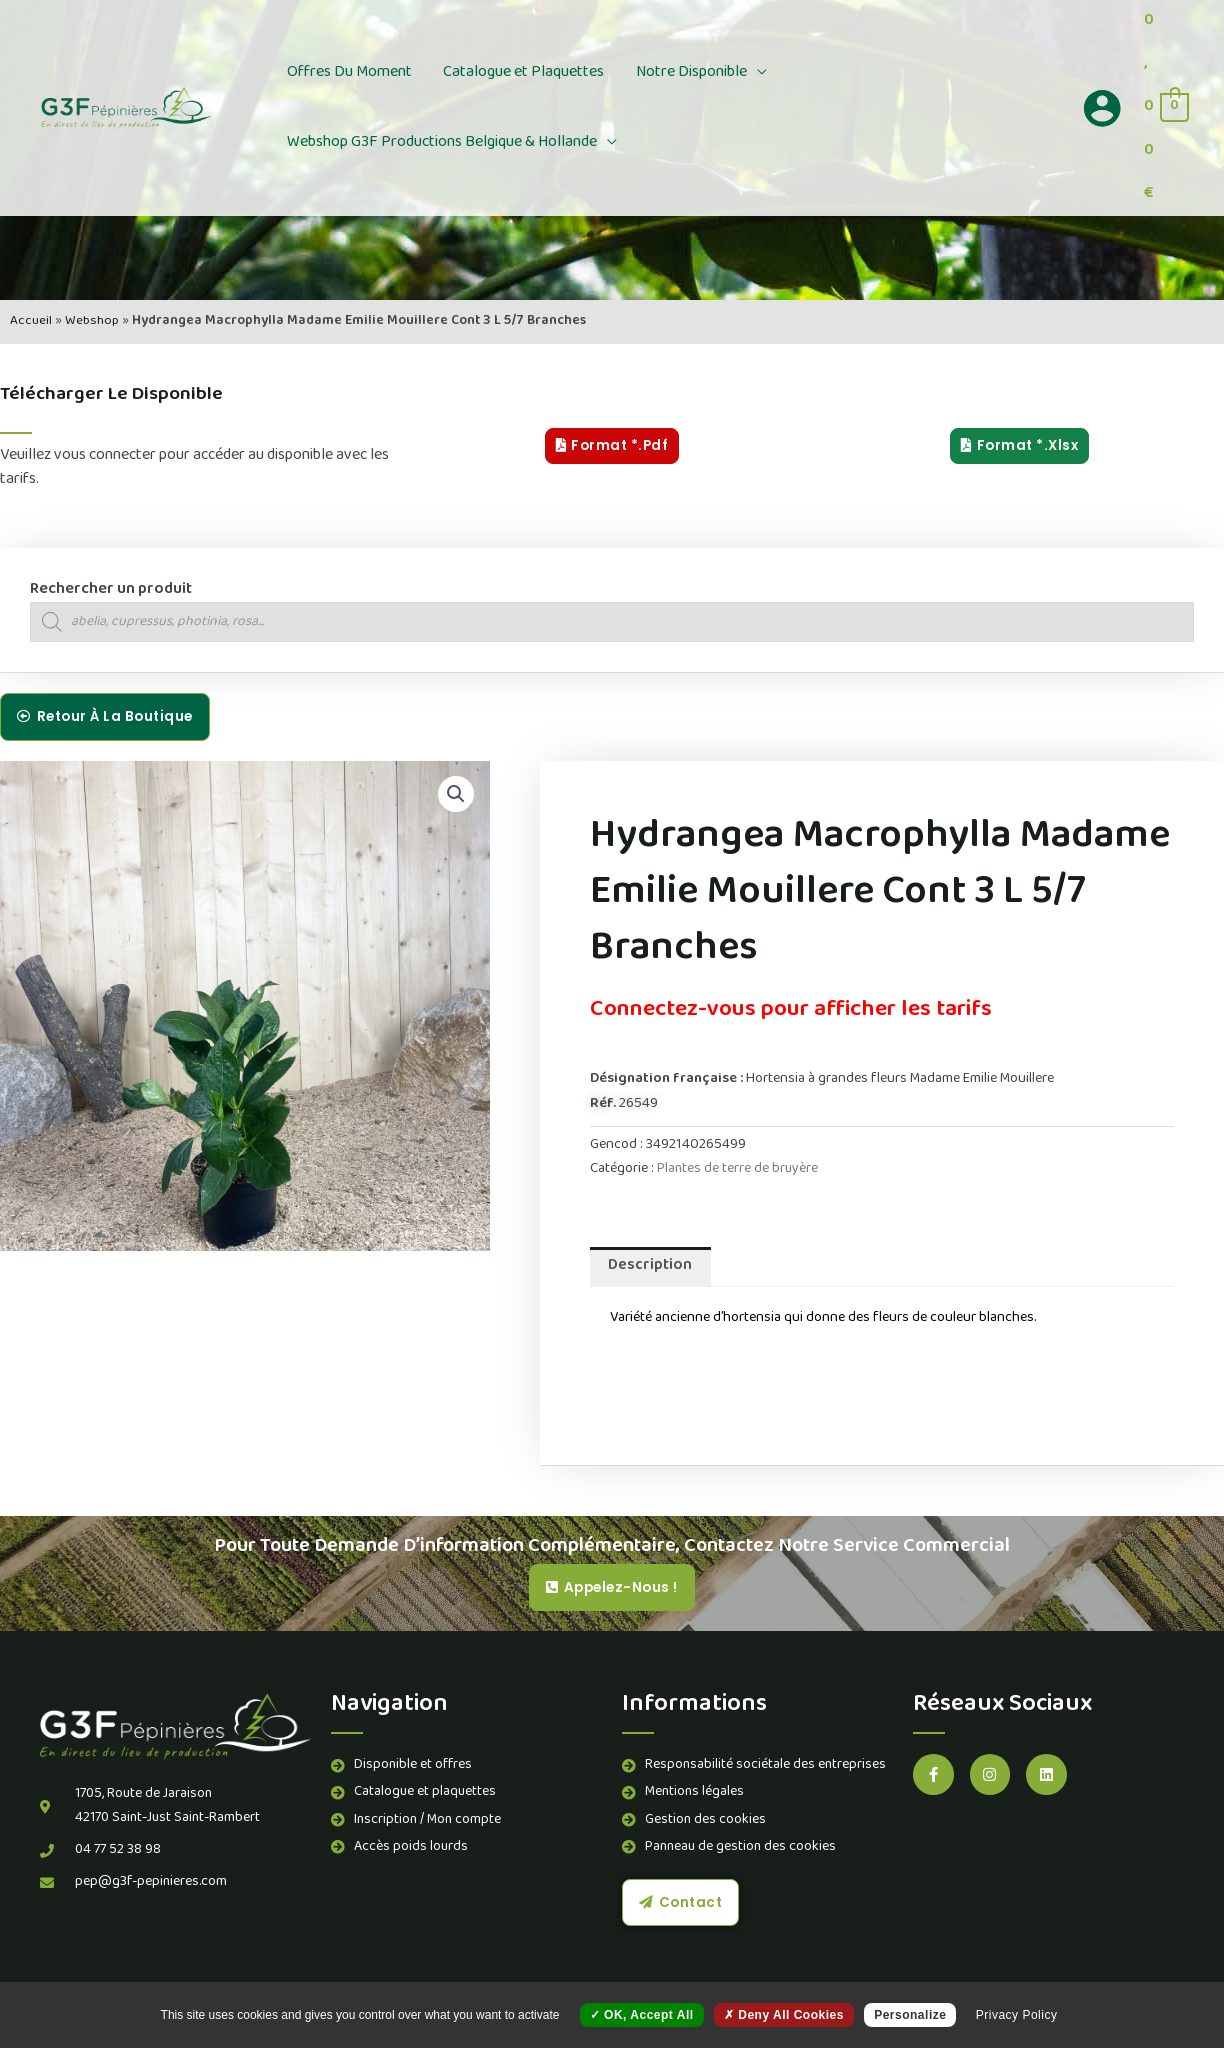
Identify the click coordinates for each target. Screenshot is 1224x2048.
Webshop (91, 321)
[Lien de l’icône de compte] (1102, 108)
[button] (728, 73)
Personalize (910, 2015)
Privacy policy (1017, 2015)
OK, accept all (642, 2015)
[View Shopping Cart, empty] (1165, 108)
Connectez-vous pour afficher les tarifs (803, 1011)
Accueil (30, 321)
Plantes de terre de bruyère (738, 1169)
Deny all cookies (784, 2015)
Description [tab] (651, 1268)
